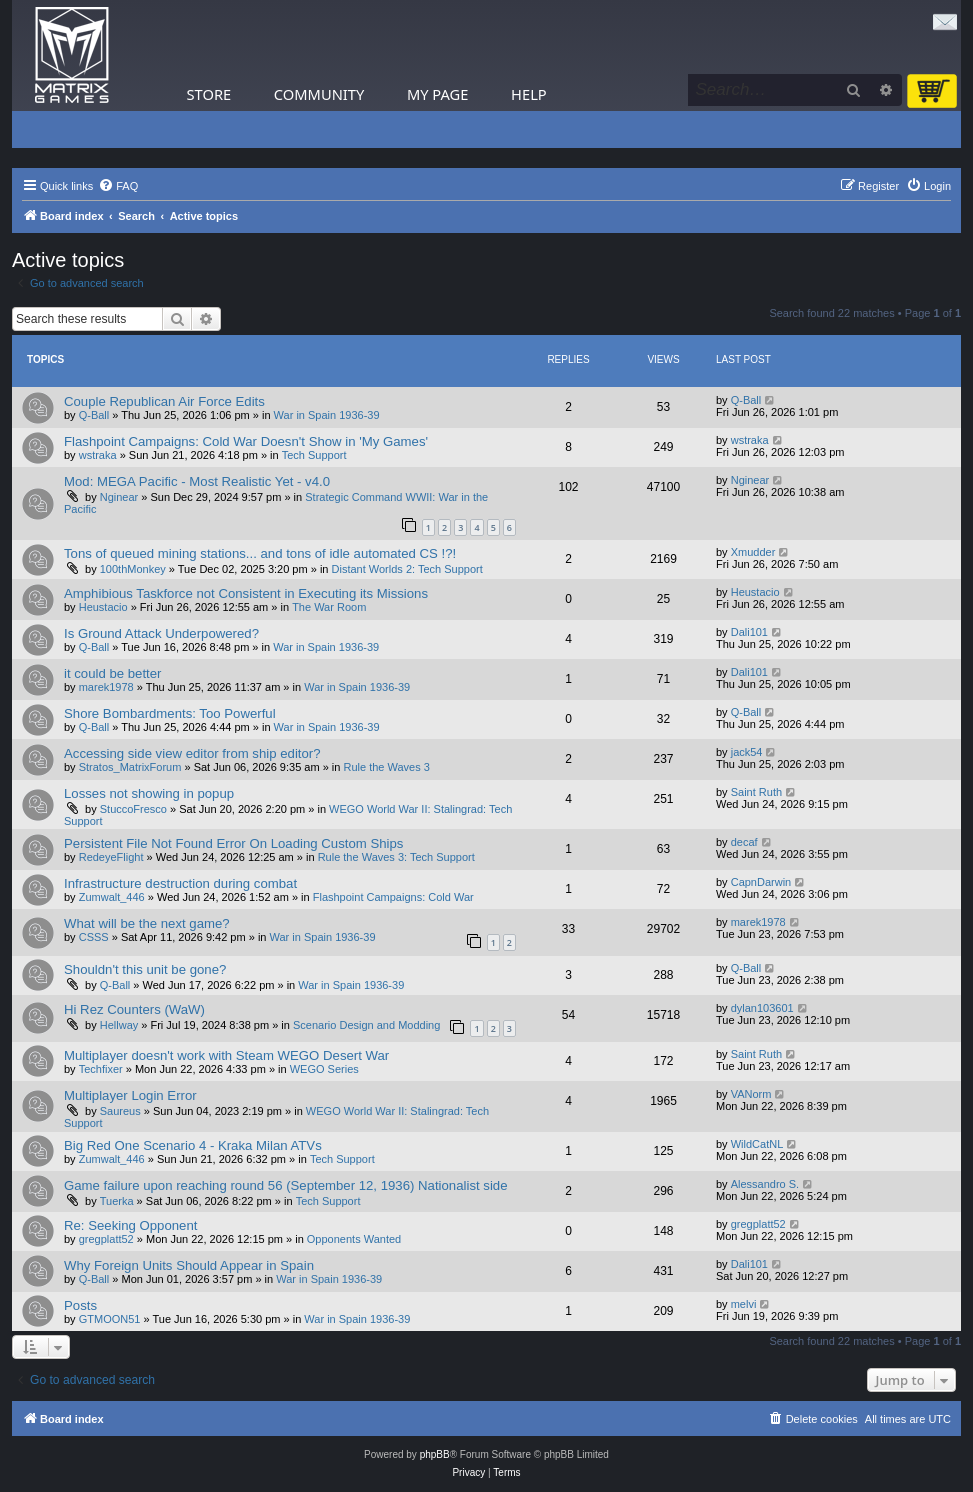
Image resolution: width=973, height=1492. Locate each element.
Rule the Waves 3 (386, 767)
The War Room (329, 607)
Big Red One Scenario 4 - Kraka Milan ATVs (193, 1145)
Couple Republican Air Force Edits (164, 401)
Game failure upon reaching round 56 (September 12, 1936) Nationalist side (286, 1185)
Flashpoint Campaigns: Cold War (393, 897)
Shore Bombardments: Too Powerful (170, 713)
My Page (438, 94)
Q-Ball (94, 415)
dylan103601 (762, 1008)
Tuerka (117, 1201)
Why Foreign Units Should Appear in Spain (189, 1265)
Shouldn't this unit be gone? (145, 969)
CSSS (94, 937)
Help (529, 94)
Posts (80, 1305)
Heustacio (103, 607)
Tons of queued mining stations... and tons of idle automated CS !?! (260, 553)
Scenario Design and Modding (366, 1025)
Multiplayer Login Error (130, 1095)
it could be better (113, 673)
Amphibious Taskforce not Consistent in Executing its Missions (246, 593)
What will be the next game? (147, 923)
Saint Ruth (756, 792)
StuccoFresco (133, 809)
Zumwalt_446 (112, 897)
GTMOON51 (110, 1319)
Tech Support (314, 455)
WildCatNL (757, 1144)
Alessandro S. (765, 1184)
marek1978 (106, 687)
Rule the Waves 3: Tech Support (396, 857)
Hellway (119, 1025)
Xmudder (753, 552)
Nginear (119, 497)
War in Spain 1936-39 (327, 415)
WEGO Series (324, 1069)
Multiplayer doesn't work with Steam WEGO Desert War (226, 1055)
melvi (744, 1304)
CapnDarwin (761, 882)
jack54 (747, 752)
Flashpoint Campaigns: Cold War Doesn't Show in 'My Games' (246, 441)
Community (319, 94)
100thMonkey (133, 569)
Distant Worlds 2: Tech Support (407, 569)
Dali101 (749, 632)
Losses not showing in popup (149, 793)
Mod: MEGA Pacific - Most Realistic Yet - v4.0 (197, 481)
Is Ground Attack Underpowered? (161, 633)
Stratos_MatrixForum (130, 767)
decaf (744, 842)
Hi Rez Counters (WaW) (134, 1009)
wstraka (98, 455)
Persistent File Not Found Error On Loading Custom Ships (233, 843)
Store (209, 94)
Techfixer (101, 1069)
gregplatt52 (106, 1239)
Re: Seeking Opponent (130, 1225)
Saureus (120, 1111)
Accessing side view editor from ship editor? (192, 753)
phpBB (435, 1454)
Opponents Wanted (354, 1239)
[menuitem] (118, 186)
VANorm (751, 1094)
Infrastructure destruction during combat (180, 883)
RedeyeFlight (111, 857)
